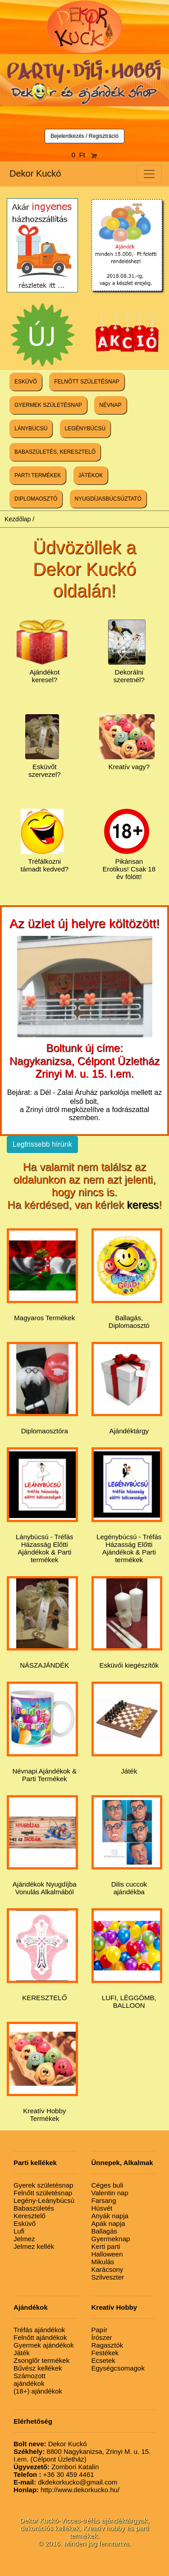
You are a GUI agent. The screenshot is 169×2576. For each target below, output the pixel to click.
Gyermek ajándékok (43, 2345)
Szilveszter (107, 2277)
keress (143, 1205)
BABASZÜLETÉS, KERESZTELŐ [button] (55, 452)
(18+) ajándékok (38, 2391)
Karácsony (107, 2269)
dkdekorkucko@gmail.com (65, 2482)
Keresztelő (30, 2216)
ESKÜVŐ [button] (25, 381)
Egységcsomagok (118, 2368)
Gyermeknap (110, 2239)
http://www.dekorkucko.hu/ (66, 2490)
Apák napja (108, 2223)
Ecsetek (103, 2360)
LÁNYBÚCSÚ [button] (30, 428)
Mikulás (102, 2262)
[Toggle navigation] (149, 174)
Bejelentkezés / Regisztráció (84, 136)
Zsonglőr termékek (41, 2360)
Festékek (105, 2353)
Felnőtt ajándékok (40, 2337)
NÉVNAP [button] (110, 405)
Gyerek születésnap (43, 2185)
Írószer (101, 2337)
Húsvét (102, 2208)
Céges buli (107, 2185)
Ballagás (104, 2231)
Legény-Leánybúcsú (44, 2200)
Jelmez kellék (34, 2246)
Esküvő (25, 2223)
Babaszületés (34, 2208)
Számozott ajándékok (30, 2379)
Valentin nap (109, 2193)
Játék (22, 2353)
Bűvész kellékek (38, 2368)
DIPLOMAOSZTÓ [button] (35, 499)
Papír (99, 2330)
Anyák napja (110, 2216)
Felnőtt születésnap (43, 2193)
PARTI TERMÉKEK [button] (37, 475)
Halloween (107, 2254)
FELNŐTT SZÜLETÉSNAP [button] (86, 381)
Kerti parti (105, 2246)
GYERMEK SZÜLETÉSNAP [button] (48, 405)
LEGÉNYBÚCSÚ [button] (85, 428)
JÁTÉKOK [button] (90, 475)
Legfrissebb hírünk (42, 1144)
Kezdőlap (18, 519)
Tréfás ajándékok (39, 2330)
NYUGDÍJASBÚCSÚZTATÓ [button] (108, 499)
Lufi (19, 2231)
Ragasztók (107, 2345)
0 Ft (85, 155)
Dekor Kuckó (35, 173)
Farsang (103, 2200)
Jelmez (24, 2239)
